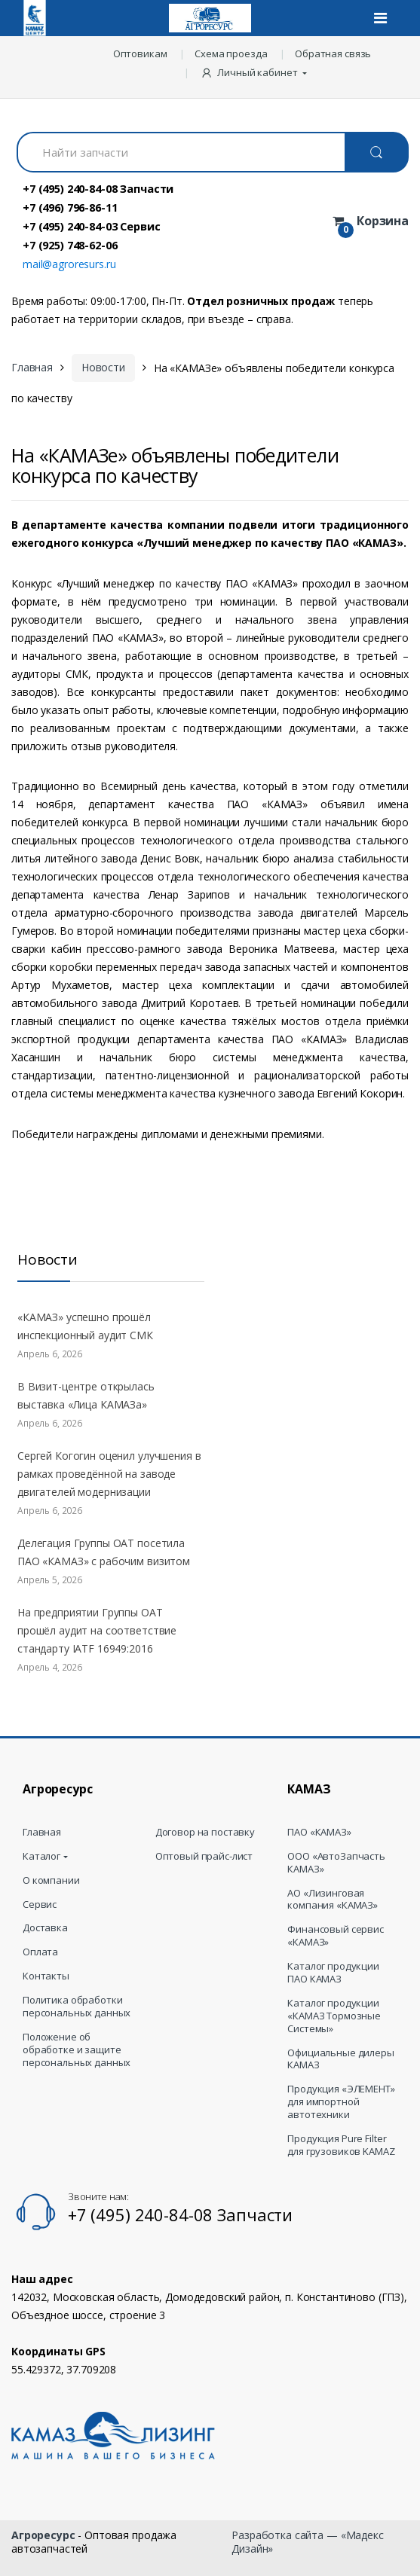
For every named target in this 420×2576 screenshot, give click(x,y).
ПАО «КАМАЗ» (319, 1832)
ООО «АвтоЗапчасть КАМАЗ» (336, 1863)
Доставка (45, 1927)
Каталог (41, 1856)
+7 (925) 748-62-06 (70, 244)
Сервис (40, 1904)
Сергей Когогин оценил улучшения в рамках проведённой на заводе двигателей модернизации (109, 1473)
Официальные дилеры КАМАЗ (340, 2059)
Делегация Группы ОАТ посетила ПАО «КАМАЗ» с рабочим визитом (103, 1552)
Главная (32, 367)
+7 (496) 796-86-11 (70, 207)
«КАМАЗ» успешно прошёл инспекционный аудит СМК (85, 1326)
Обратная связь (333, 53)
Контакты (46, 1976)
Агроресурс (43, 2535)
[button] (255, 73)
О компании (51, 1880)
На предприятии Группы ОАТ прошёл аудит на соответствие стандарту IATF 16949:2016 (96, 1630)
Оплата (40, 1952)
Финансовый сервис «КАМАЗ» (335, 1936)
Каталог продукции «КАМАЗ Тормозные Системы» (334, 2016)
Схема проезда (231, 53)
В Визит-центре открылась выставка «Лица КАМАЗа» (86, 1395)
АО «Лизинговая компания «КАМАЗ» (332, 1899)
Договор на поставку (205, 1832)
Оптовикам (140, 53)
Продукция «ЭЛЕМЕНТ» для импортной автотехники (340, 2102)
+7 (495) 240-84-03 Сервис (92, 225)
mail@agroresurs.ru (69, 264)
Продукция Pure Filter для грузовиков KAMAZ (340, 2145)
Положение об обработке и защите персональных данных (76, 2050)
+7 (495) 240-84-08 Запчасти (98, 188)
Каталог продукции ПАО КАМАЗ (333, 1972)
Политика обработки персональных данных (76, 2006)
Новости (103, 367)
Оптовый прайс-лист (204, 1856)
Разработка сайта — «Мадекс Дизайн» (307, 2542)
